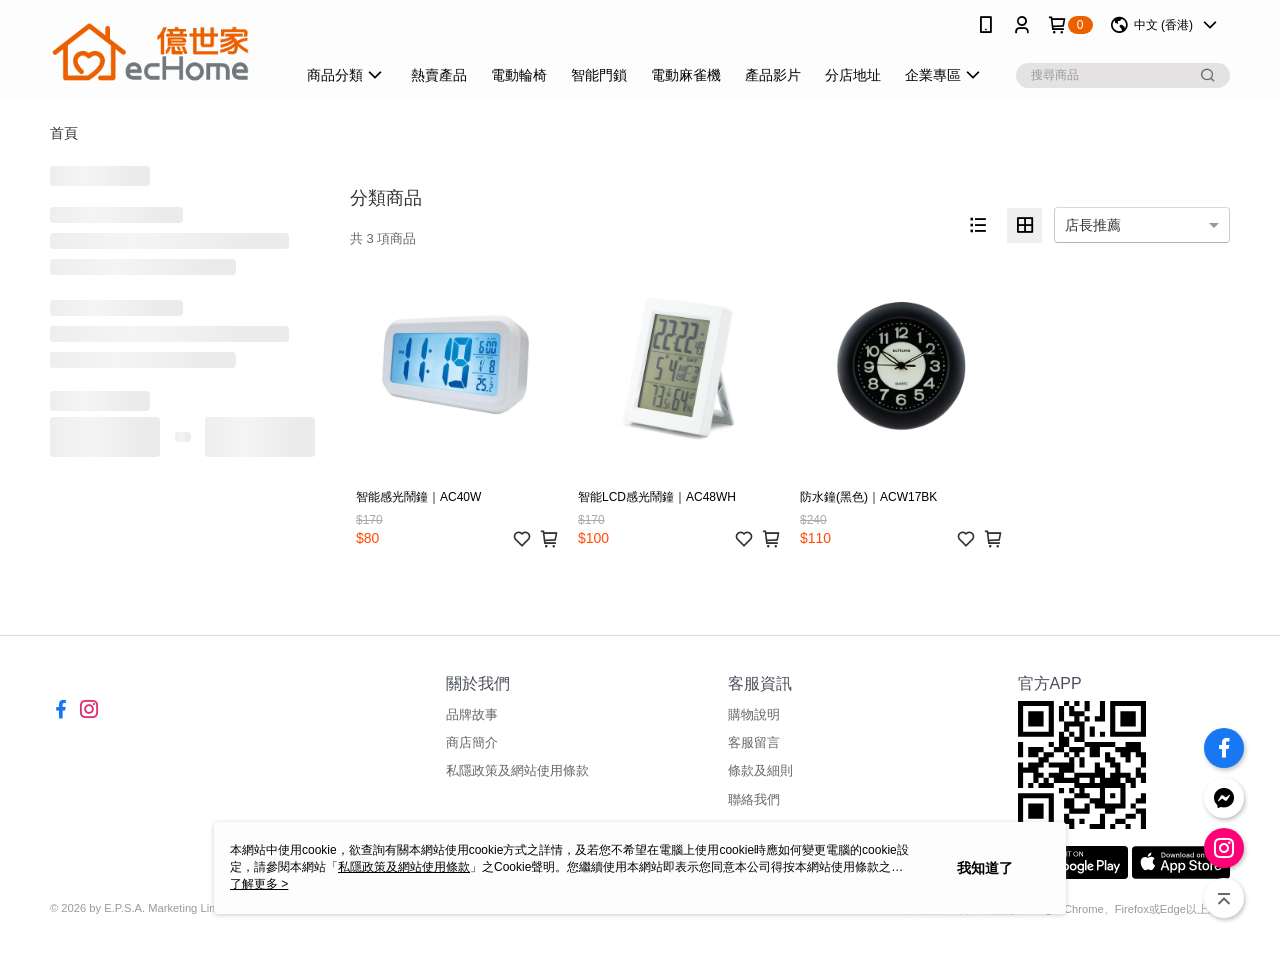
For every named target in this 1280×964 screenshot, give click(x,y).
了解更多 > (259, 884)
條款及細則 (760, 770)
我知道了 (985, 868)
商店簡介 (472, 742)
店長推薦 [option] (1093, 225)
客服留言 (754, 742)
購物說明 (754, 714)
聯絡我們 (754, 799)
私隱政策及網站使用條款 (517, 770)
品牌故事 (472, 714)
